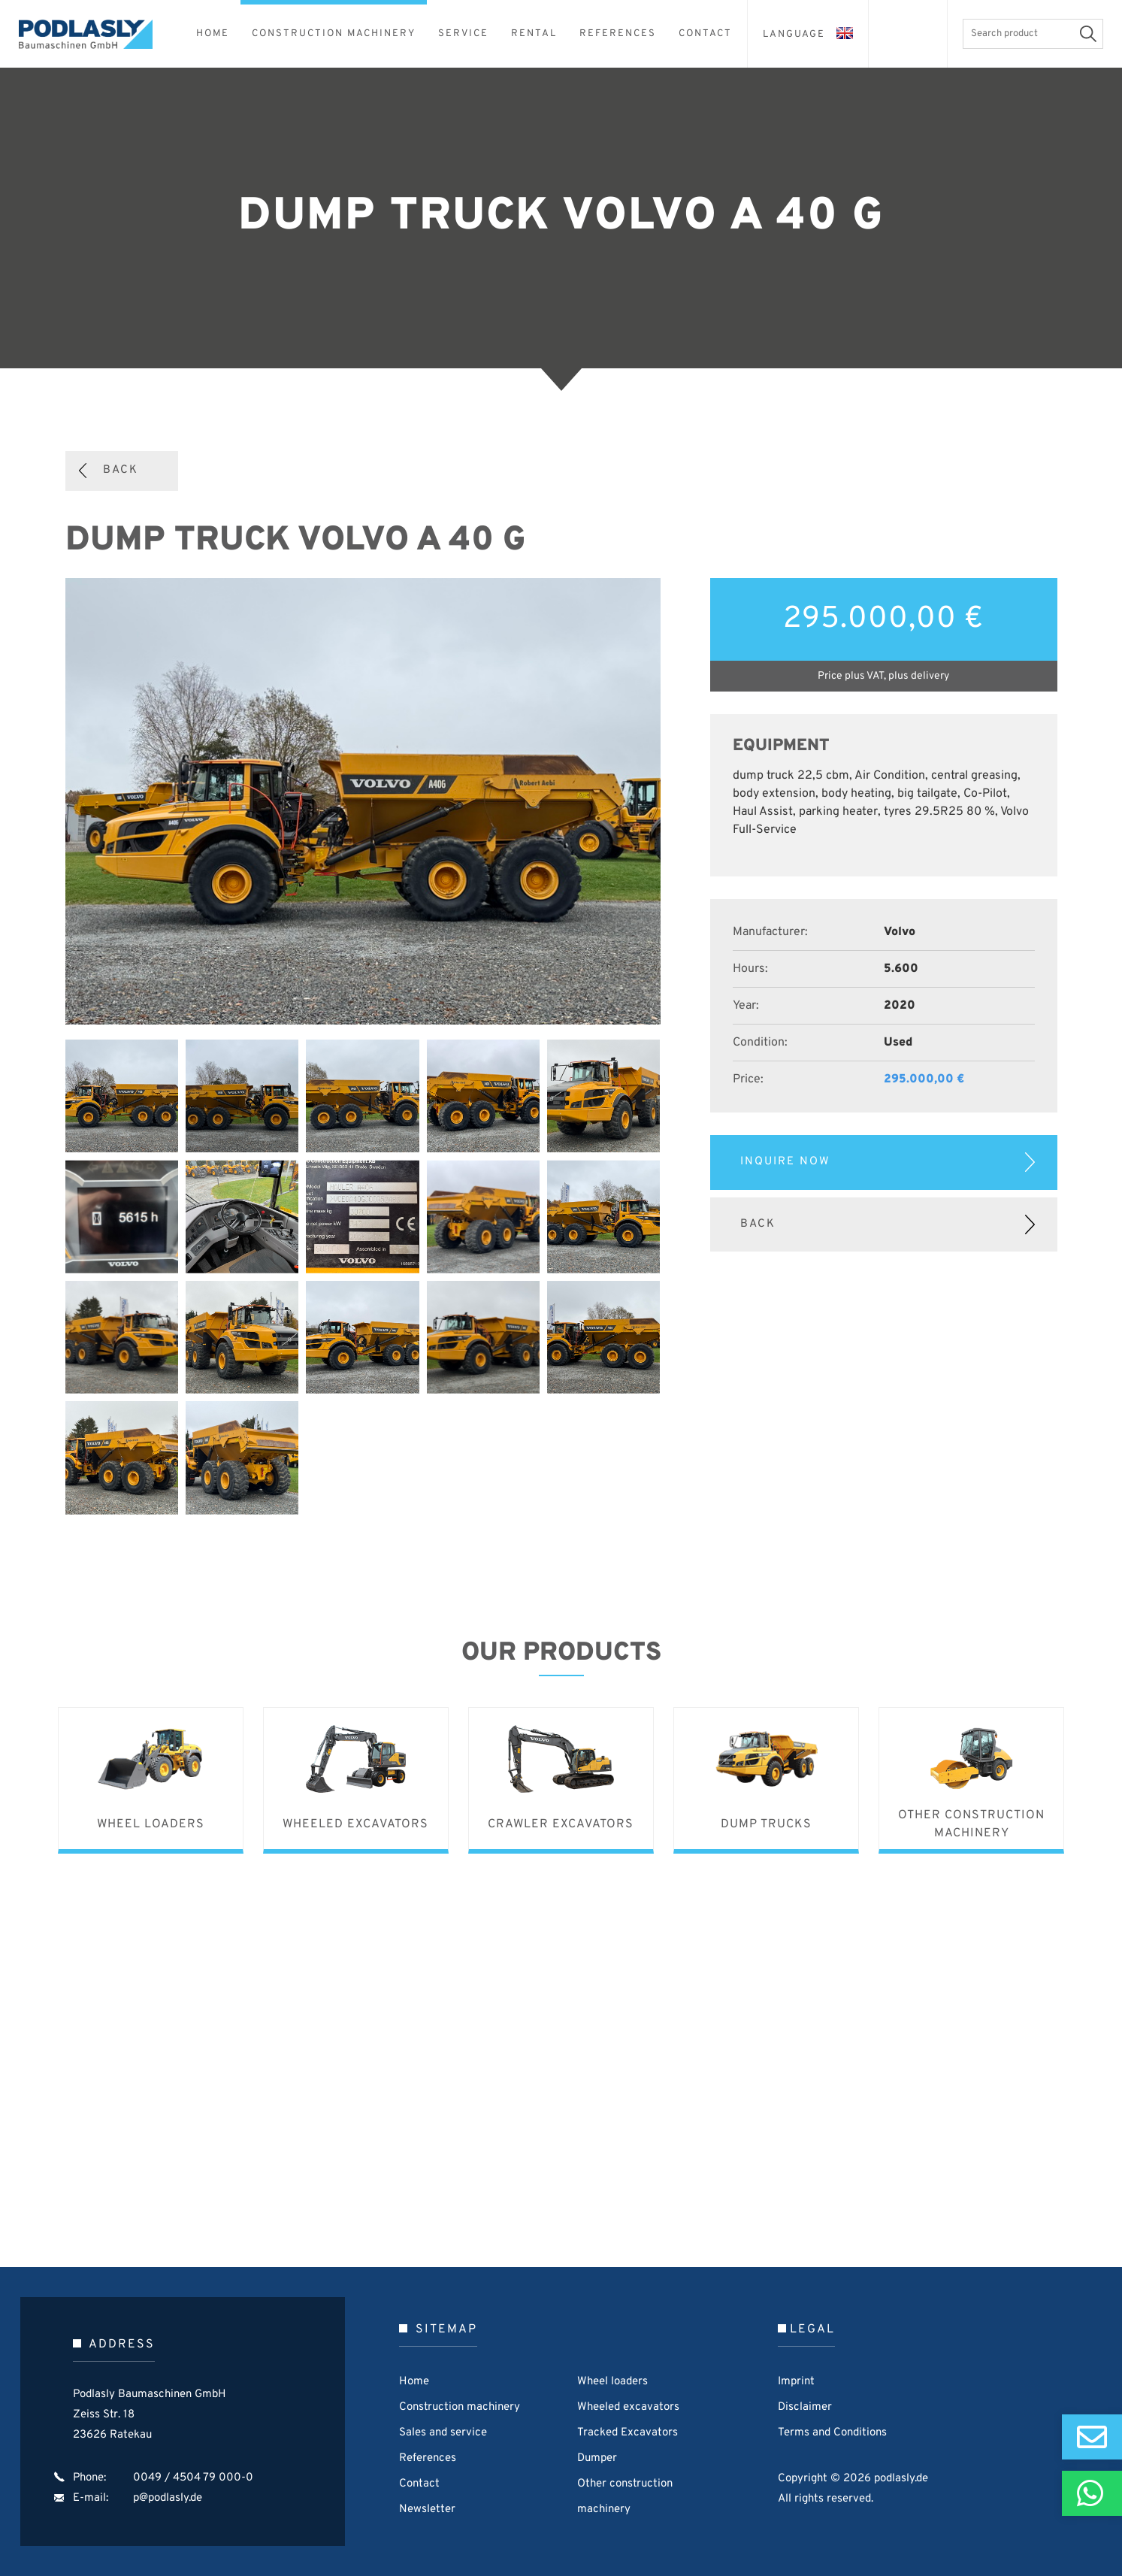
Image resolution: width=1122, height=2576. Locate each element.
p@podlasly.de (167, 2498)
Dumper (597, 2458)
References (427, 2458)
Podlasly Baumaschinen (94, 34)
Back (120, 470)
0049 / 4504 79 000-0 (193, 2478)
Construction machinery (459, 2407)
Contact (419, 2484)
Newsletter (427, 2509)
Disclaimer (805, 2407)
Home (414, 2382)
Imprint (796, 2382)
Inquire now (785, 1162)
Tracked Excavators (627, 2433)
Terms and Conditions (832, 2433)
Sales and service (443, 2433)
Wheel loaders (612, 2382)
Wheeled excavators (628, 2407)
